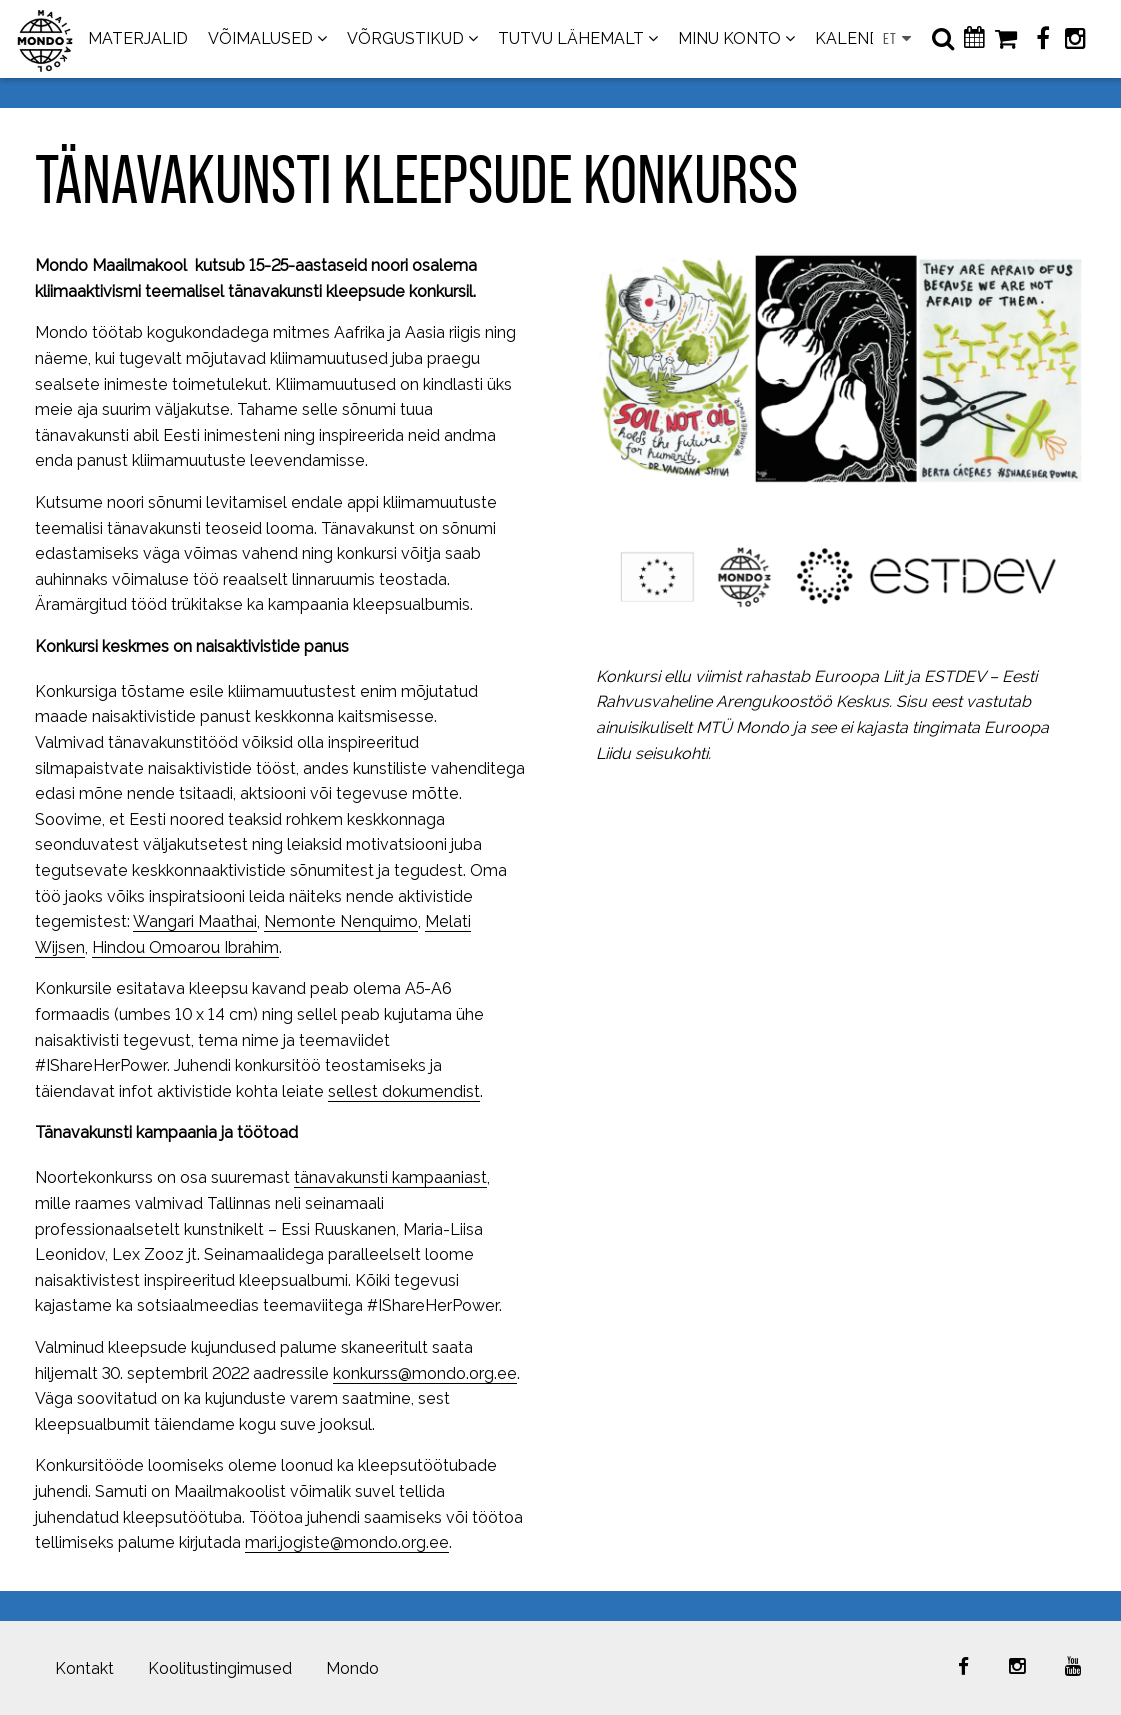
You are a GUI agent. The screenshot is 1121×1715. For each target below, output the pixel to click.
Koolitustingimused (220, 1668)
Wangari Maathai (195, 921)
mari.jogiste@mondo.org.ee (347, 1542)
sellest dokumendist (404, 1091)
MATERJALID (138, 38)
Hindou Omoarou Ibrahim (185, 947)
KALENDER (858, 38)
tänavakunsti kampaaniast (390, 1177)
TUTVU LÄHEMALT (571, 38)
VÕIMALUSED (260, 38)
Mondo (352, 1668)
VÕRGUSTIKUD (405, 38)
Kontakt (84, 1668)
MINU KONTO (729, 38)
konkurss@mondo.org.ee (425, 1373)
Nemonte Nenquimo (341, 921)
